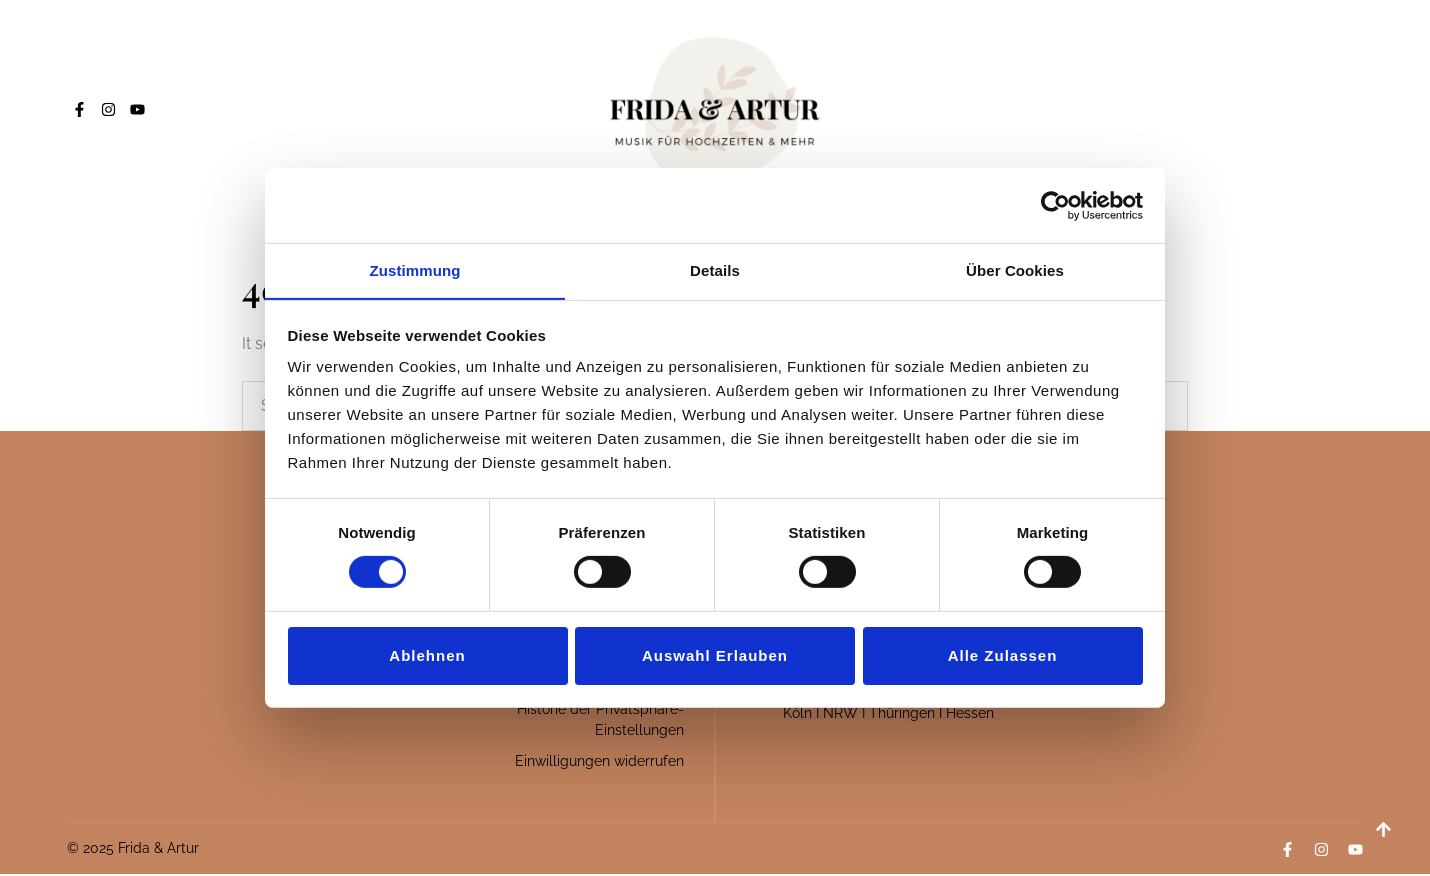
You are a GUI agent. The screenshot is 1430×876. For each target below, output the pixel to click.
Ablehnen (427, 655)
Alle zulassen (1003, 655)
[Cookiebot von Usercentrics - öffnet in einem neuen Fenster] (1055, 205)
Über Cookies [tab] (1015, 269)
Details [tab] (715, 269)
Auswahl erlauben (715, 655)
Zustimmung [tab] (415, 269)
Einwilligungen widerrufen (599, 763)
